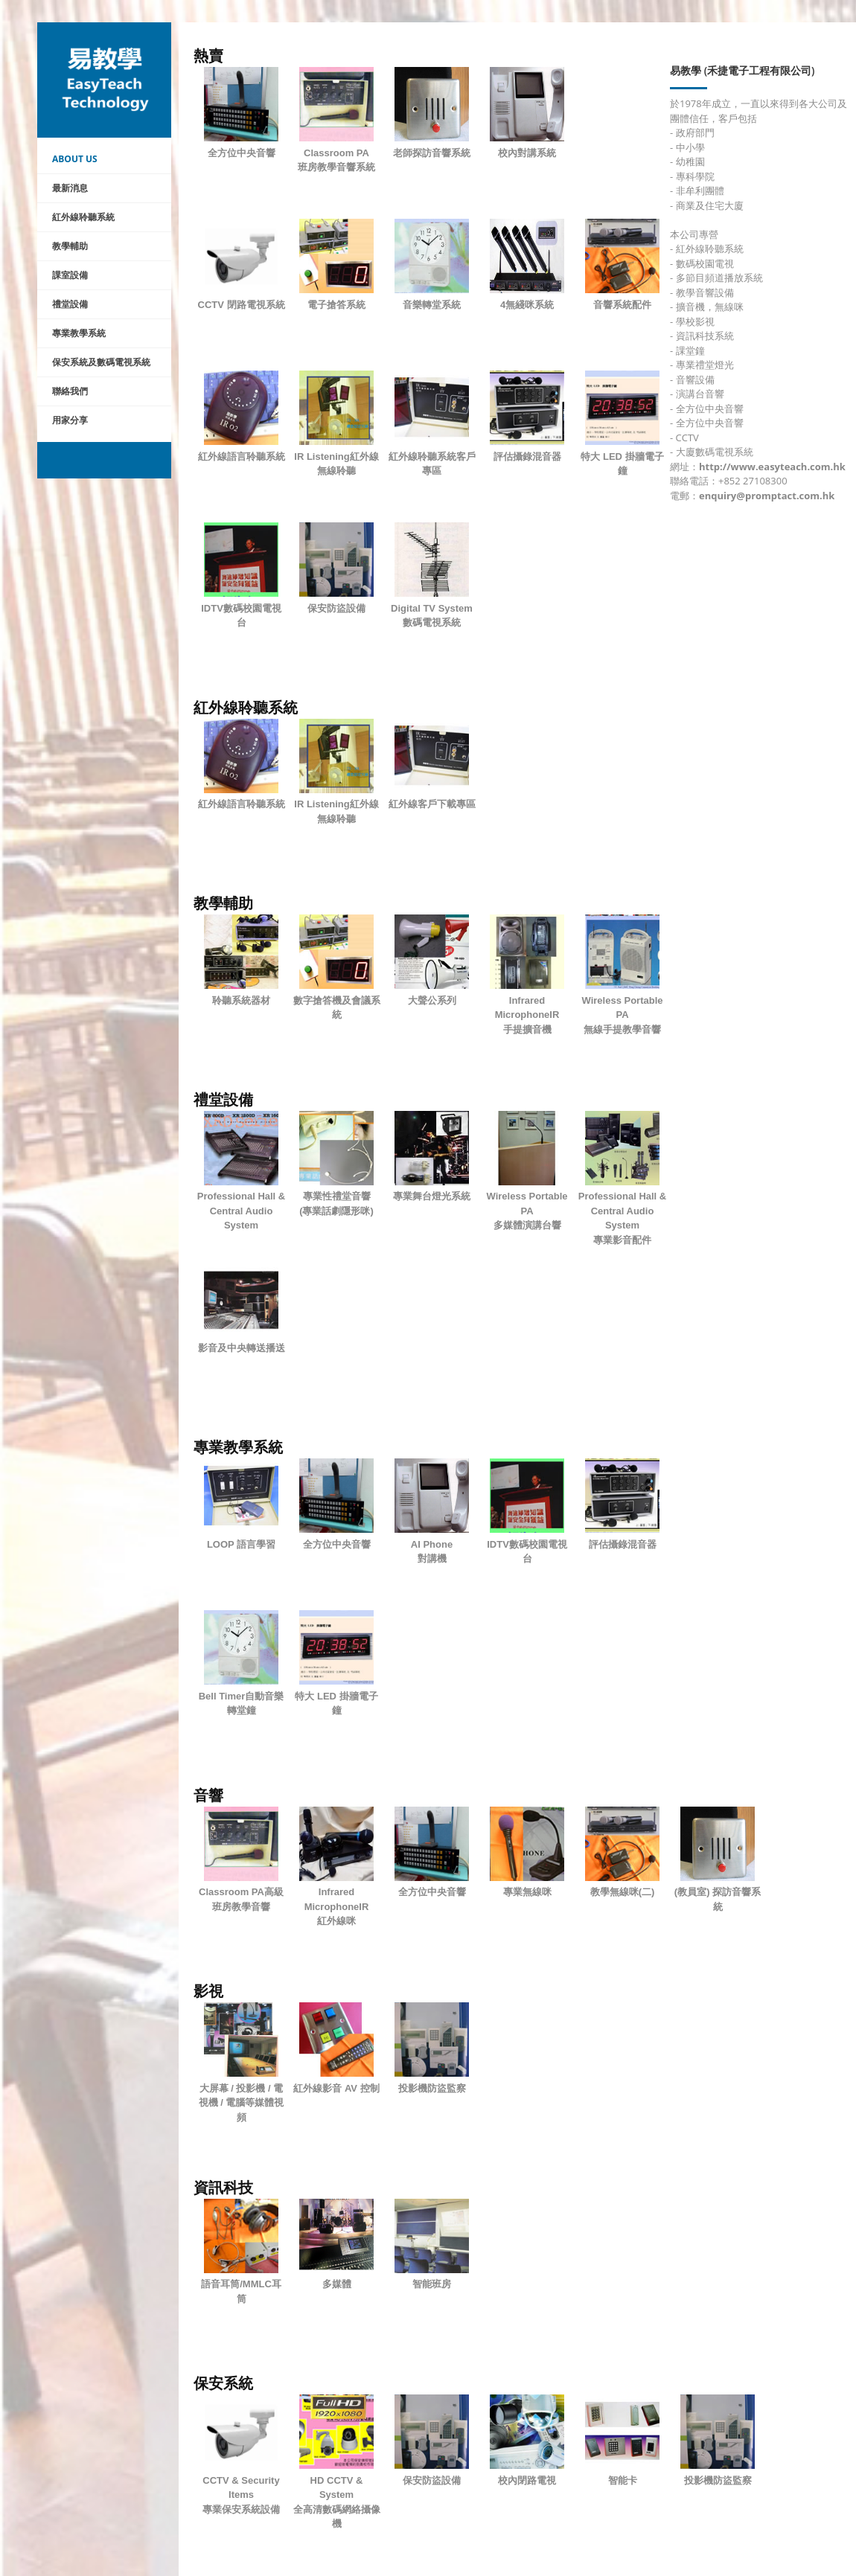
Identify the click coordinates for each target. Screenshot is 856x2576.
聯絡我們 (70, 391)
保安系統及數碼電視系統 (101, 362)
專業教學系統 (79, 333)
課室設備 (70, 275)
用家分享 (70, 420)
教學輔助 (70, 246)
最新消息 (70, 188)
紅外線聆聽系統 (83, 217)
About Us (75, 159)
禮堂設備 (70, 304)
